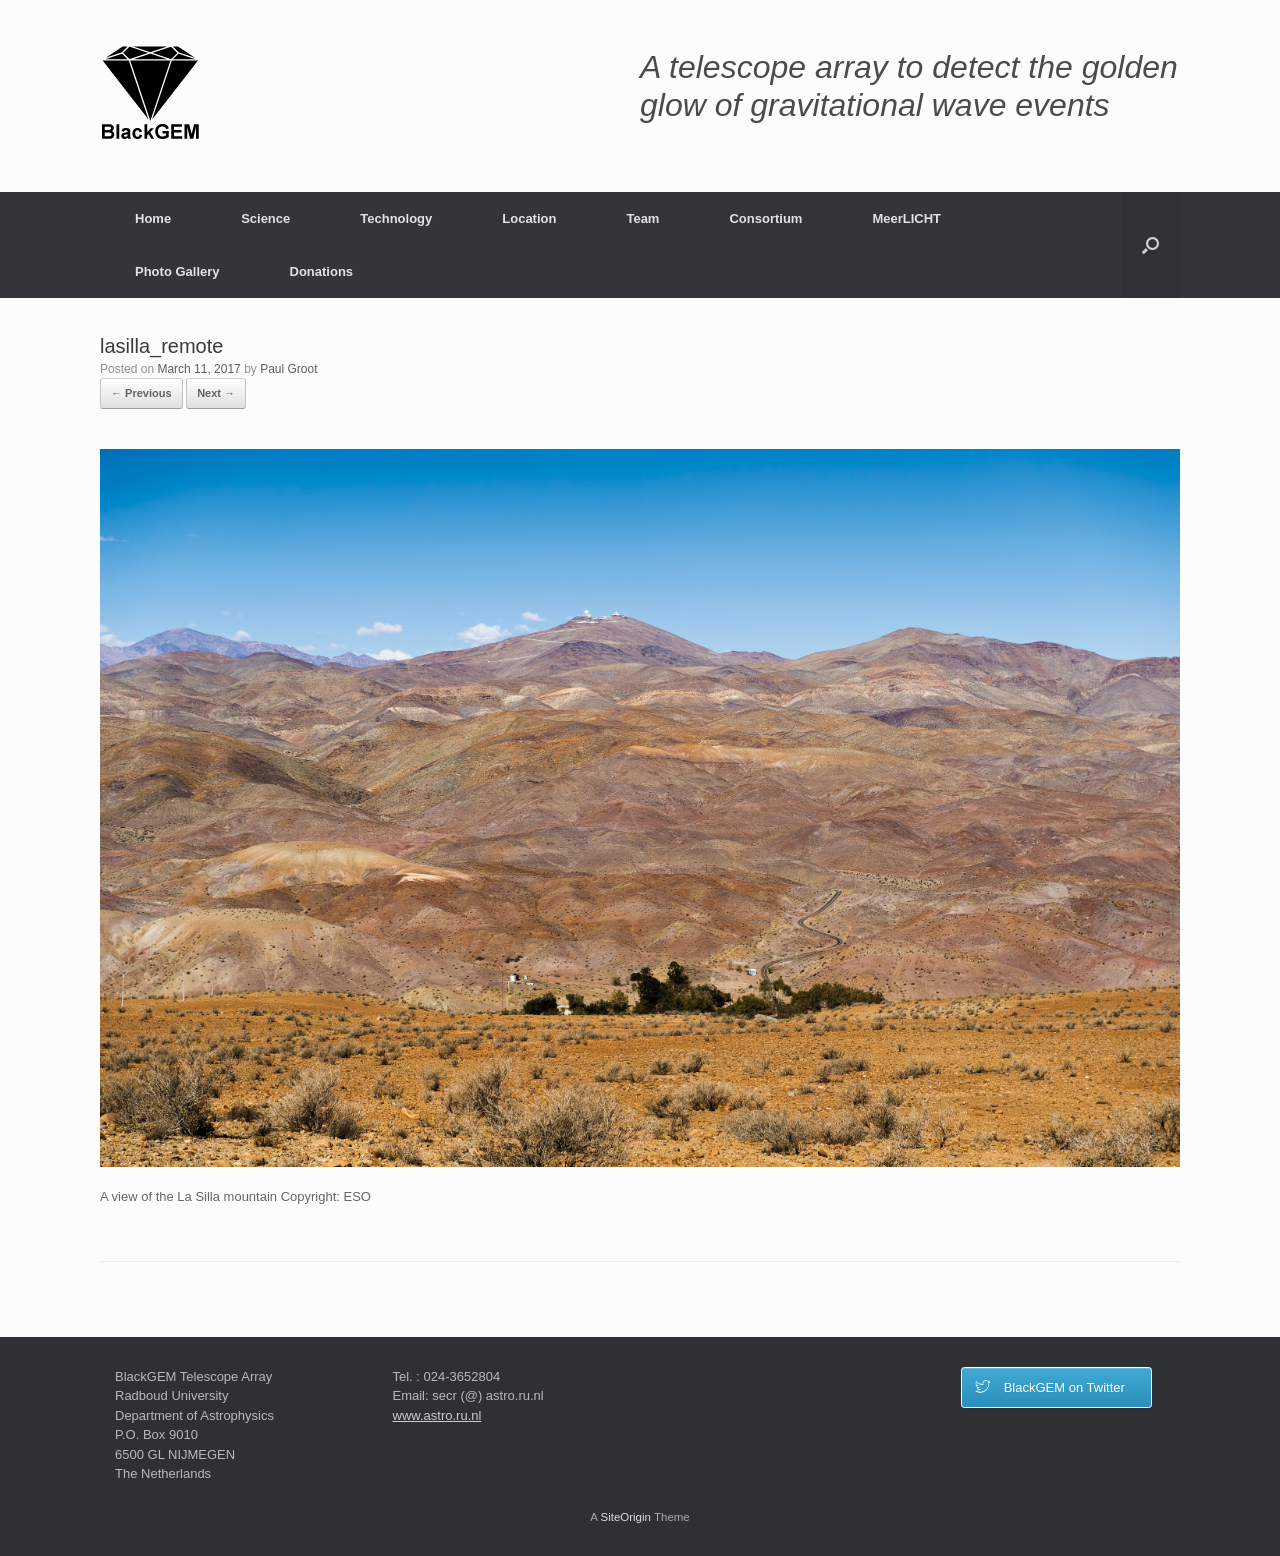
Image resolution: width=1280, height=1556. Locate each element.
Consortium (765, 218)
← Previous (141, 393)
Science (265, 218)
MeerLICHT (906, 218)
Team (642, 218)
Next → (216, 393)
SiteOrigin (625, 1517)
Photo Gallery (177, 271)
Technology (396, 218)
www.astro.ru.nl (437, 1415)
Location (529, 218)
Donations (322, 271)
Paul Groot (288, 369)
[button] (1150, 245)
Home (153, 218)
